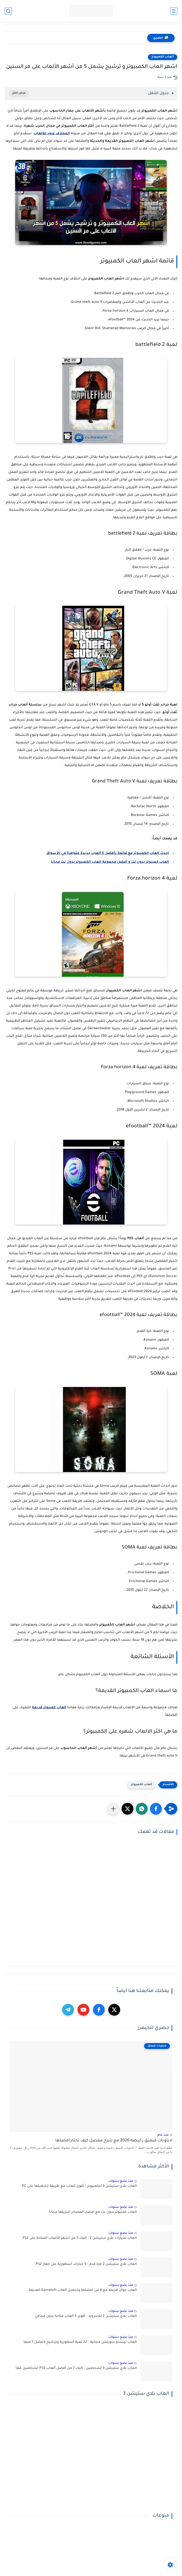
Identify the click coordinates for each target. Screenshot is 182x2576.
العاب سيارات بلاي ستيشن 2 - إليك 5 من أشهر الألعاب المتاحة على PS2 (80, 2238)
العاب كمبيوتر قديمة (49, 1708)
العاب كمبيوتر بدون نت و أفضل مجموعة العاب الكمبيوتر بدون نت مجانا (110, 862)
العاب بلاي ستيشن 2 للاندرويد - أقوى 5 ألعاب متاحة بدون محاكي (86, 2316)
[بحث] (8, 11)
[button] (156, 1809)
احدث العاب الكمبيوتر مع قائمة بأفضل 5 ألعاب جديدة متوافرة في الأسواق (107, 853)
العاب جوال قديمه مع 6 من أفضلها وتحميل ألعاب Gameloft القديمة (83, 2290)
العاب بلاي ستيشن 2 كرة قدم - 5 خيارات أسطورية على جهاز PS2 (86, 2264)
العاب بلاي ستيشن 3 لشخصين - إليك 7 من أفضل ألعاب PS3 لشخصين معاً (76, 2368)
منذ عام (163, 2135)
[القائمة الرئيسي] (173, 11)
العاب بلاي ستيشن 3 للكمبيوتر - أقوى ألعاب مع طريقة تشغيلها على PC (79, 2186)
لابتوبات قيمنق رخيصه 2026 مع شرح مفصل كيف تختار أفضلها (113, 2141)
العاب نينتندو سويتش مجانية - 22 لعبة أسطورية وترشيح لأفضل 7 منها (80, 2342)
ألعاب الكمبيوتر (162, 57)
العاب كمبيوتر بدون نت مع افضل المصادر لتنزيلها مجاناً (93, 2212)
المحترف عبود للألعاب (52, 134)
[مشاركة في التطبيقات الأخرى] (113, 1809)
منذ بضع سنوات (120, 2181)
